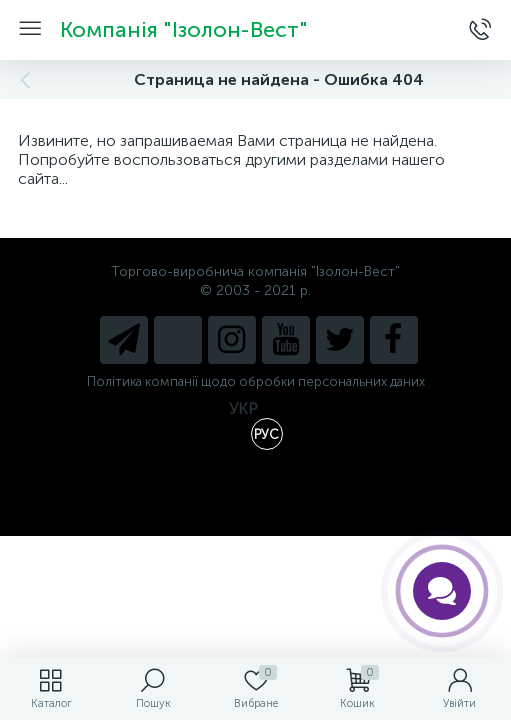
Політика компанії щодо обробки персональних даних (256, 381)
